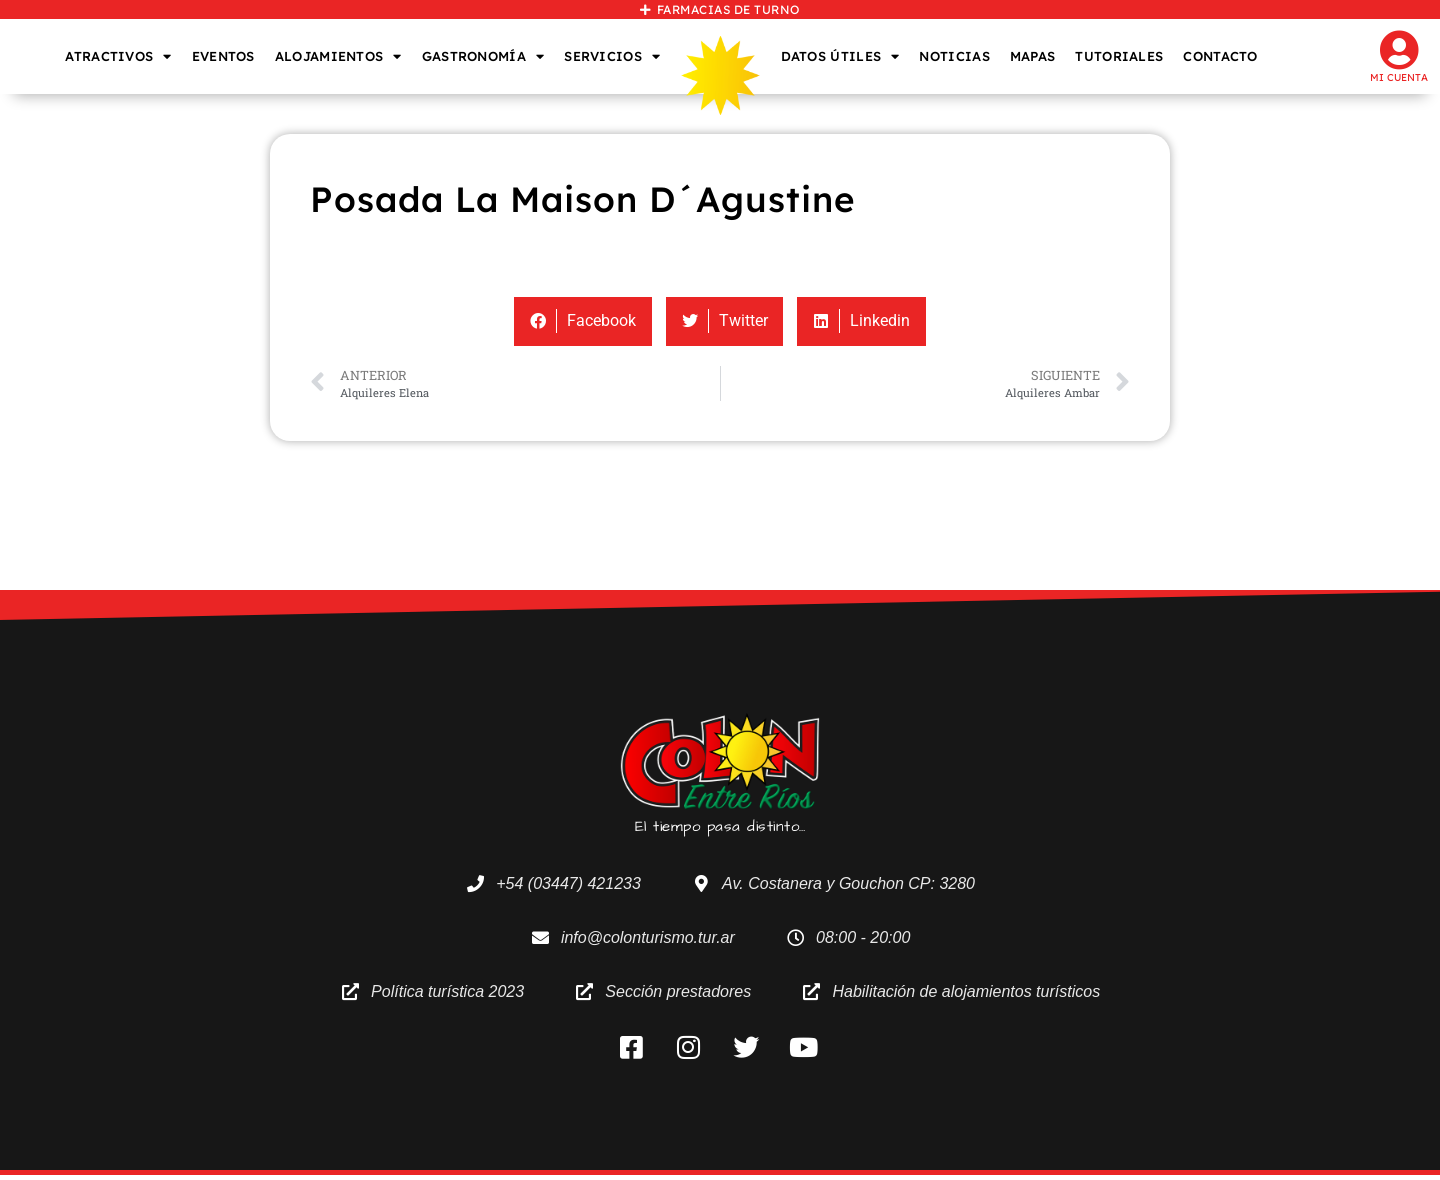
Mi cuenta (1399, 77)
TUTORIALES (1119, 56)
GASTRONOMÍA (483, 56)
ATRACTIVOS (118, 56)
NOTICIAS (954, 56)
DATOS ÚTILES (840, 56)
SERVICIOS (612, 56)
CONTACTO (1220, 56)
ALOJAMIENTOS (338, 56)
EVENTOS (223, 56)
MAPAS (1033, 56)
